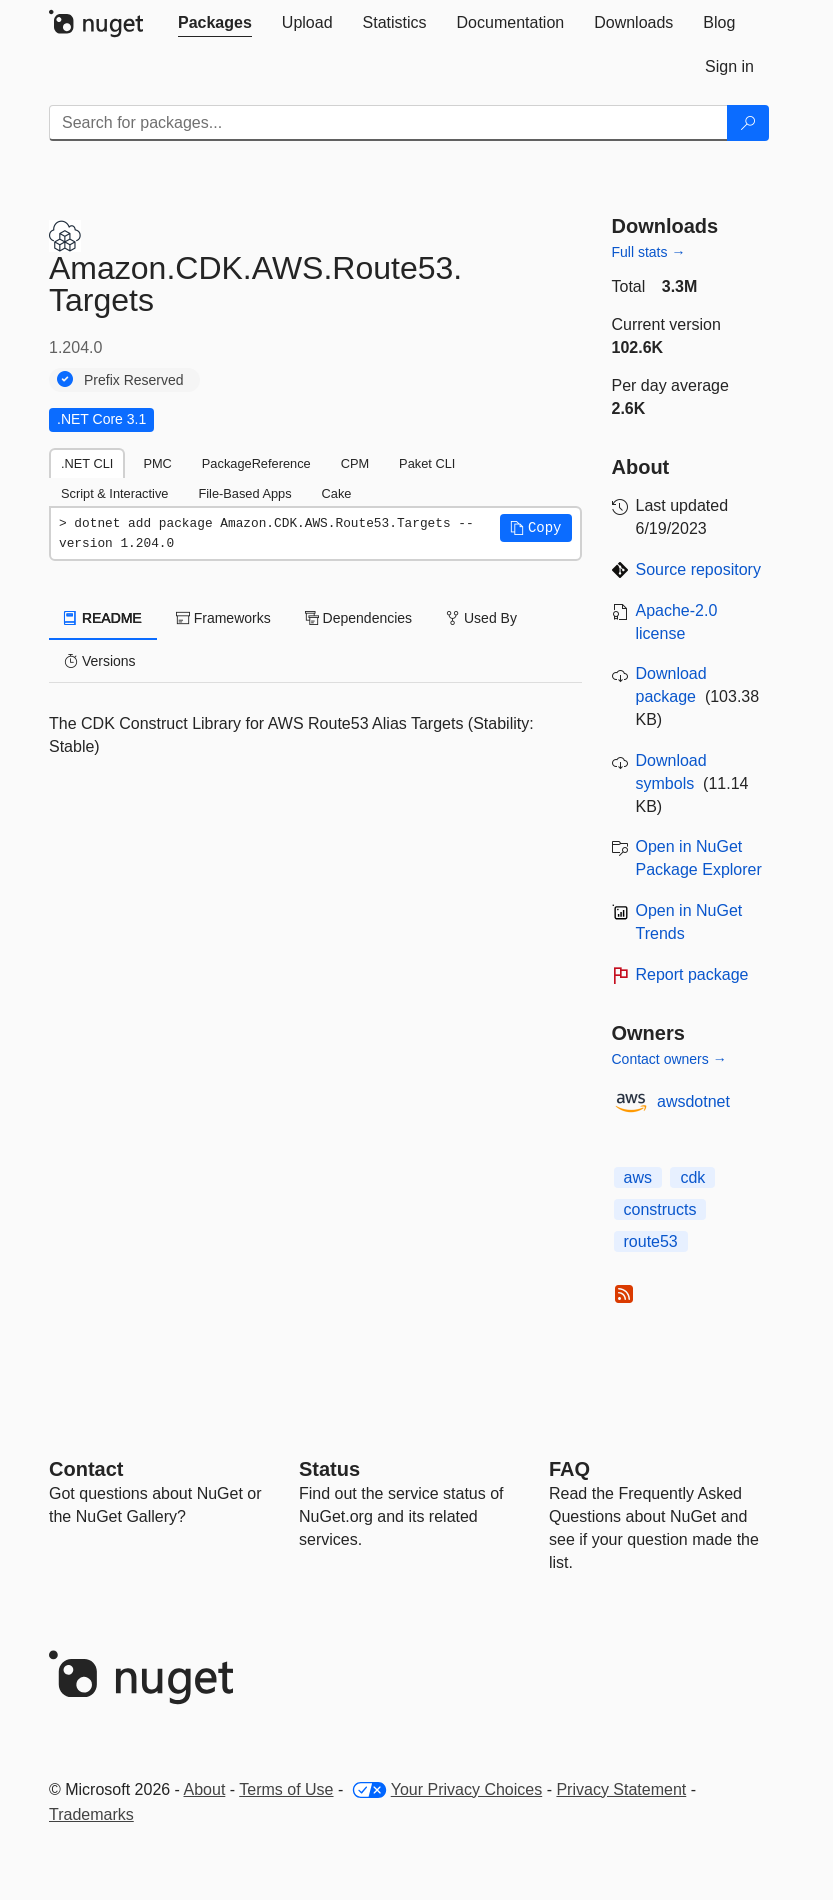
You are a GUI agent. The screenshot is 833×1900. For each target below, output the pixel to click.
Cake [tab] (337, 493)
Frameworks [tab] (223, 618)
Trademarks (91, 1814)
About (205, 1789)
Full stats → (649, 252)
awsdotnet (693, 1101)
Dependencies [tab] (358, 618)
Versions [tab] (100, 661)
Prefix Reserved (134, 380)
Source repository (698, 569)
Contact (86, 1469)
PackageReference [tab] (256, 463)
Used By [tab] (481, 618)
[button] (536, 528)
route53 (651, 1241)
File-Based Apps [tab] (244, 493)
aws (638, 1177)
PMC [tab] (157, 463)
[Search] (748, 123)
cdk (692, 1177)
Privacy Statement (621, 1789)
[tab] (215, 23)
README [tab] (103, 618)
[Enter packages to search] (388, 123)
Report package (692, 974)
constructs (660, 1209)
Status (329, 1469)
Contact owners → (669, 1059)
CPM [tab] (355, 463)
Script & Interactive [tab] (114, 493)
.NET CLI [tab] (87, 463)
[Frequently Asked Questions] (569, 1469)
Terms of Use (286, 1789)
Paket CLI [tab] (427, 463)
